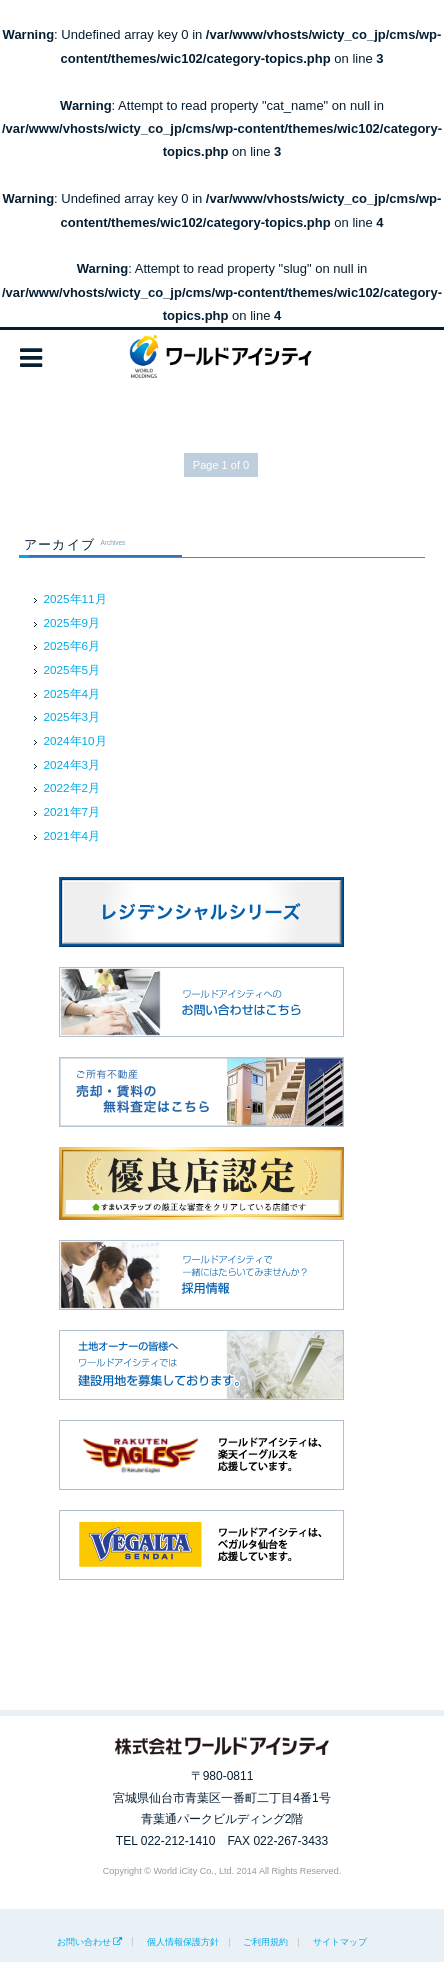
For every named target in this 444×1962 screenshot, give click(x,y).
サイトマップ (340, 1942)
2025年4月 (72, 693)
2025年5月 (72, 669)
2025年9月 (72, 622)
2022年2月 (72, 787)
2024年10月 (75, 740)
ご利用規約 (265, 1942)
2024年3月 (72, 764)
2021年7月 (72, 811)
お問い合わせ (84, 1942)
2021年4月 (72, 835)
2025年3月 (72, 716)
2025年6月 (72, 645)
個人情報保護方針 (183, 1942)
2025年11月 (75, 598)
